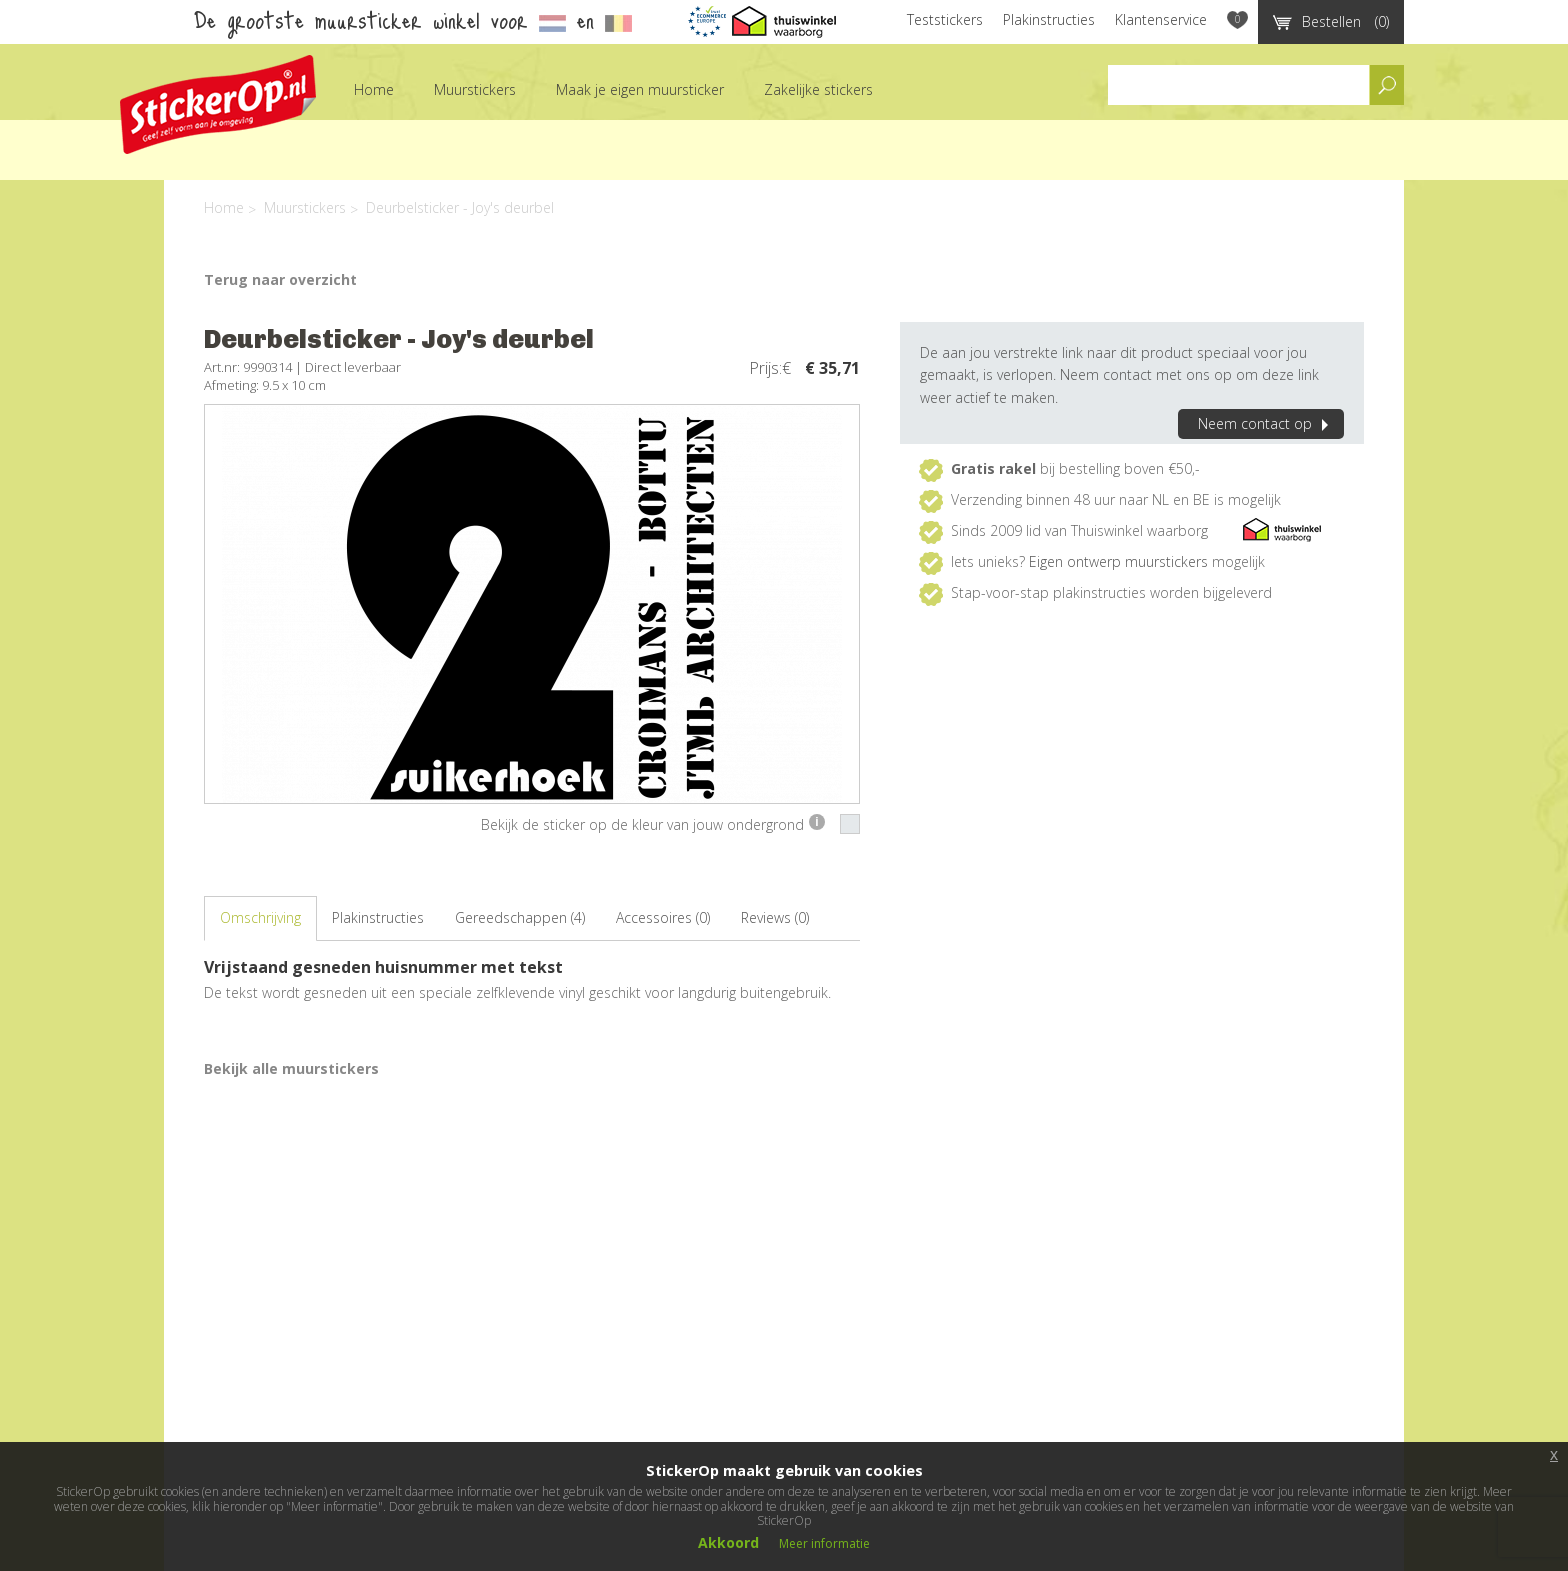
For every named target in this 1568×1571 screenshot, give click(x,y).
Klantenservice (1161, 19)
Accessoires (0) (663, 917)
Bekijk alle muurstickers (291, 1068)
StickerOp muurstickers (218, 104)
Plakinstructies (1049, 19)
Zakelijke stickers (818, 89)
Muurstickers (475, 89)
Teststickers (945, 19)
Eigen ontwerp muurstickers (1118, 561)
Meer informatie (824, 1543)
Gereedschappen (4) (520, 917)
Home (374, 89)
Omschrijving (260, 917)
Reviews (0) (775, 917)
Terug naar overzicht (280, 279)
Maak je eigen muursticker (640, 89)
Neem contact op (1266, 423)
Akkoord (728, 1542)
